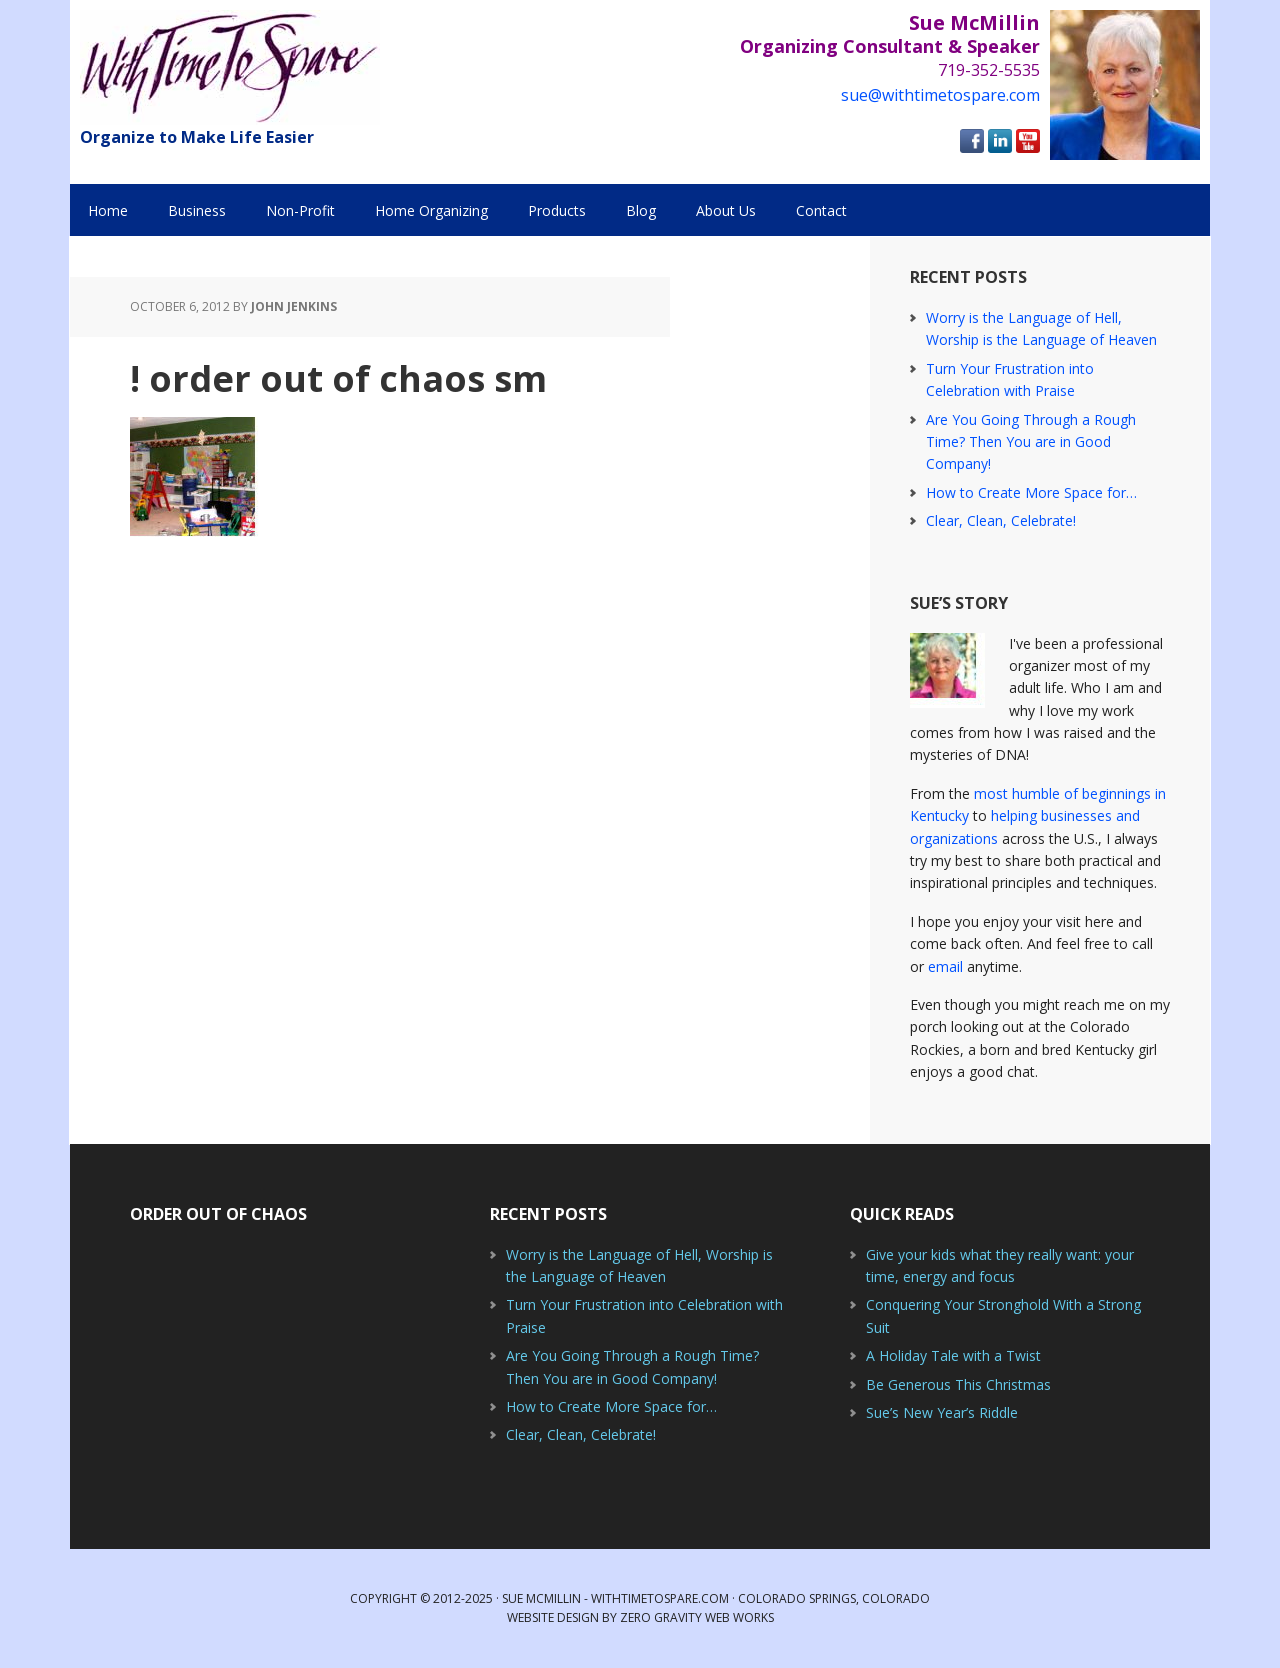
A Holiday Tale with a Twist (953, 1355)
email (945, 966)
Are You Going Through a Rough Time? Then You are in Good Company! (1031, 442)
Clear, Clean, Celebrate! (1001, 520)
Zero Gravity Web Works (697, 1617)
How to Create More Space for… (1031, 492)
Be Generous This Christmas (958, 1384)
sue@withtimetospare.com (940, 95)
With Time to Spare (230, 67)
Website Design (553, 1617)
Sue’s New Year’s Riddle (942, 1412)
